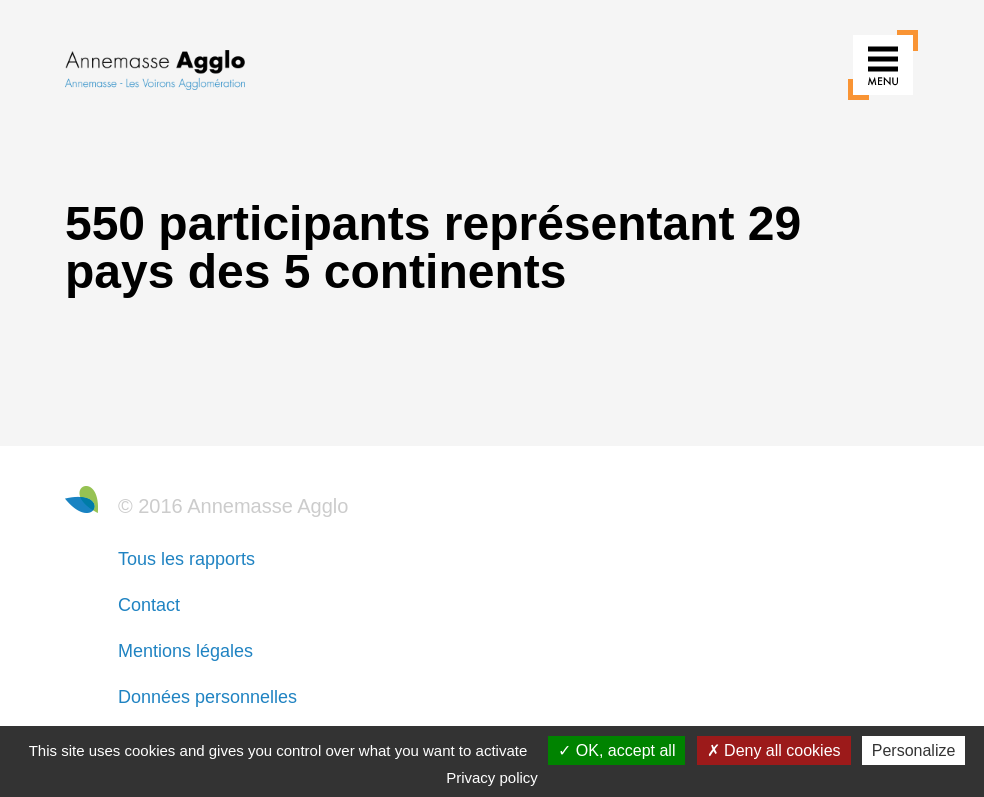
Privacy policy (492, 777)
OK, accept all (616, 750)
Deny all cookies (774, 750)
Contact (149, 605)
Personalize (914, 750)
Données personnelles (207, 697)
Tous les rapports (186, 559)
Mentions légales (185, 651)
